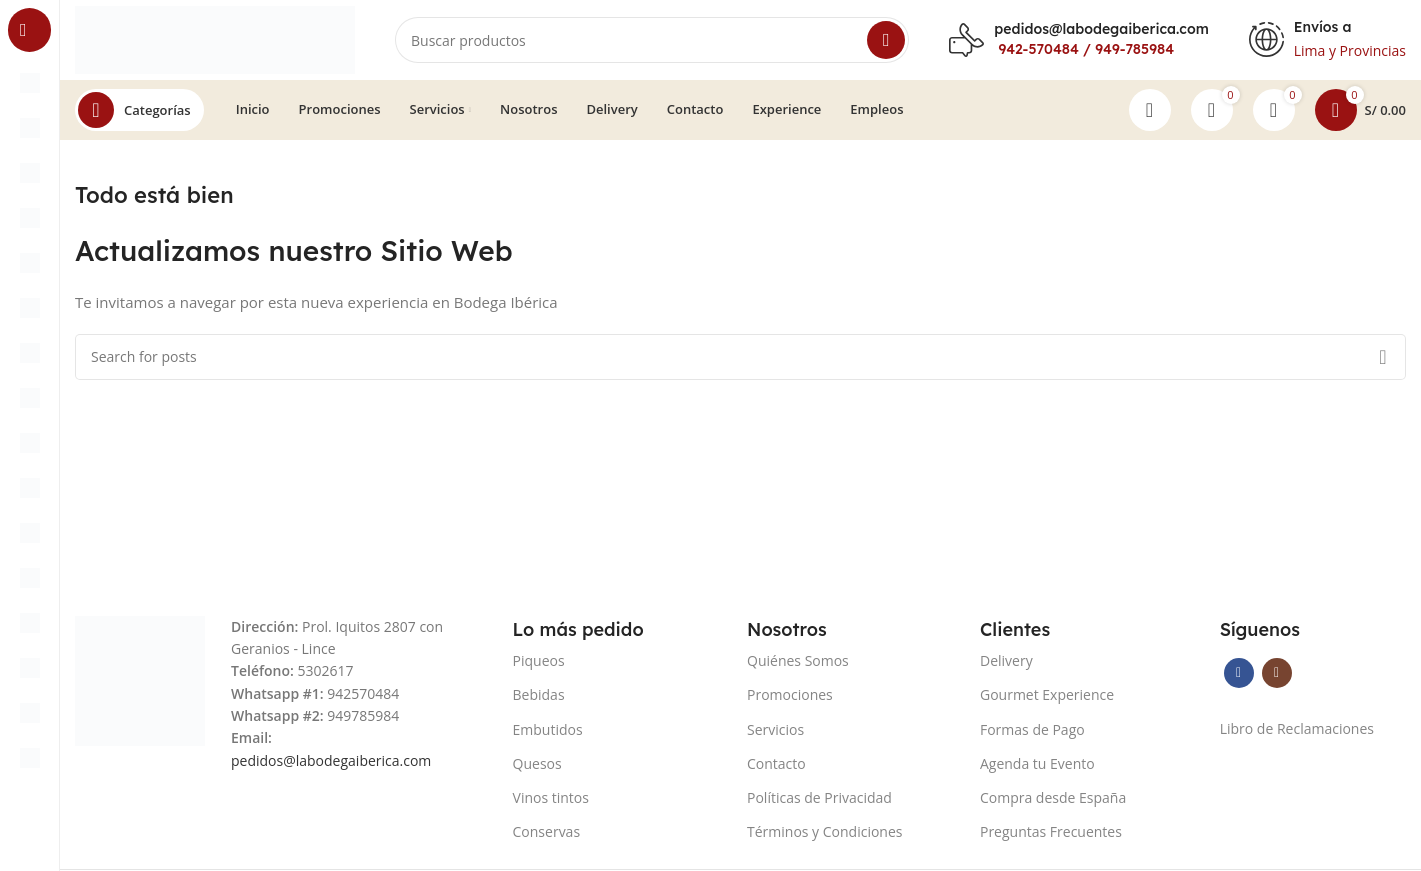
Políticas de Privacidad (819, 797)
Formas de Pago (1032, 729)
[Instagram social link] (1277, 673)
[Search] (652, 40)
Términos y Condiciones (824, 831)
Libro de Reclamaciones (1297, 728)
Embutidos (548, 729)
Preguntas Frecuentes (1051, 831)
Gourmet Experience (1047, 694)
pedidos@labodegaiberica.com (1101, 29)
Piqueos (539, 660)
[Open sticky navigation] (139, 110)
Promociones (790, 694)
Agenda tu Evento (1037, 763)
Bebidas (539, 694)
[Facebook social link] (1239, 673)
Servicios (775, 729)
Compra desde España (1053, 797)
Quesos (537, 763)
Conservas (547, 831)
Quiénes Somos (798, 660)
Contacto (776, 763)
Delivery (1006, 660)
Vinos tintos (551, 797)
